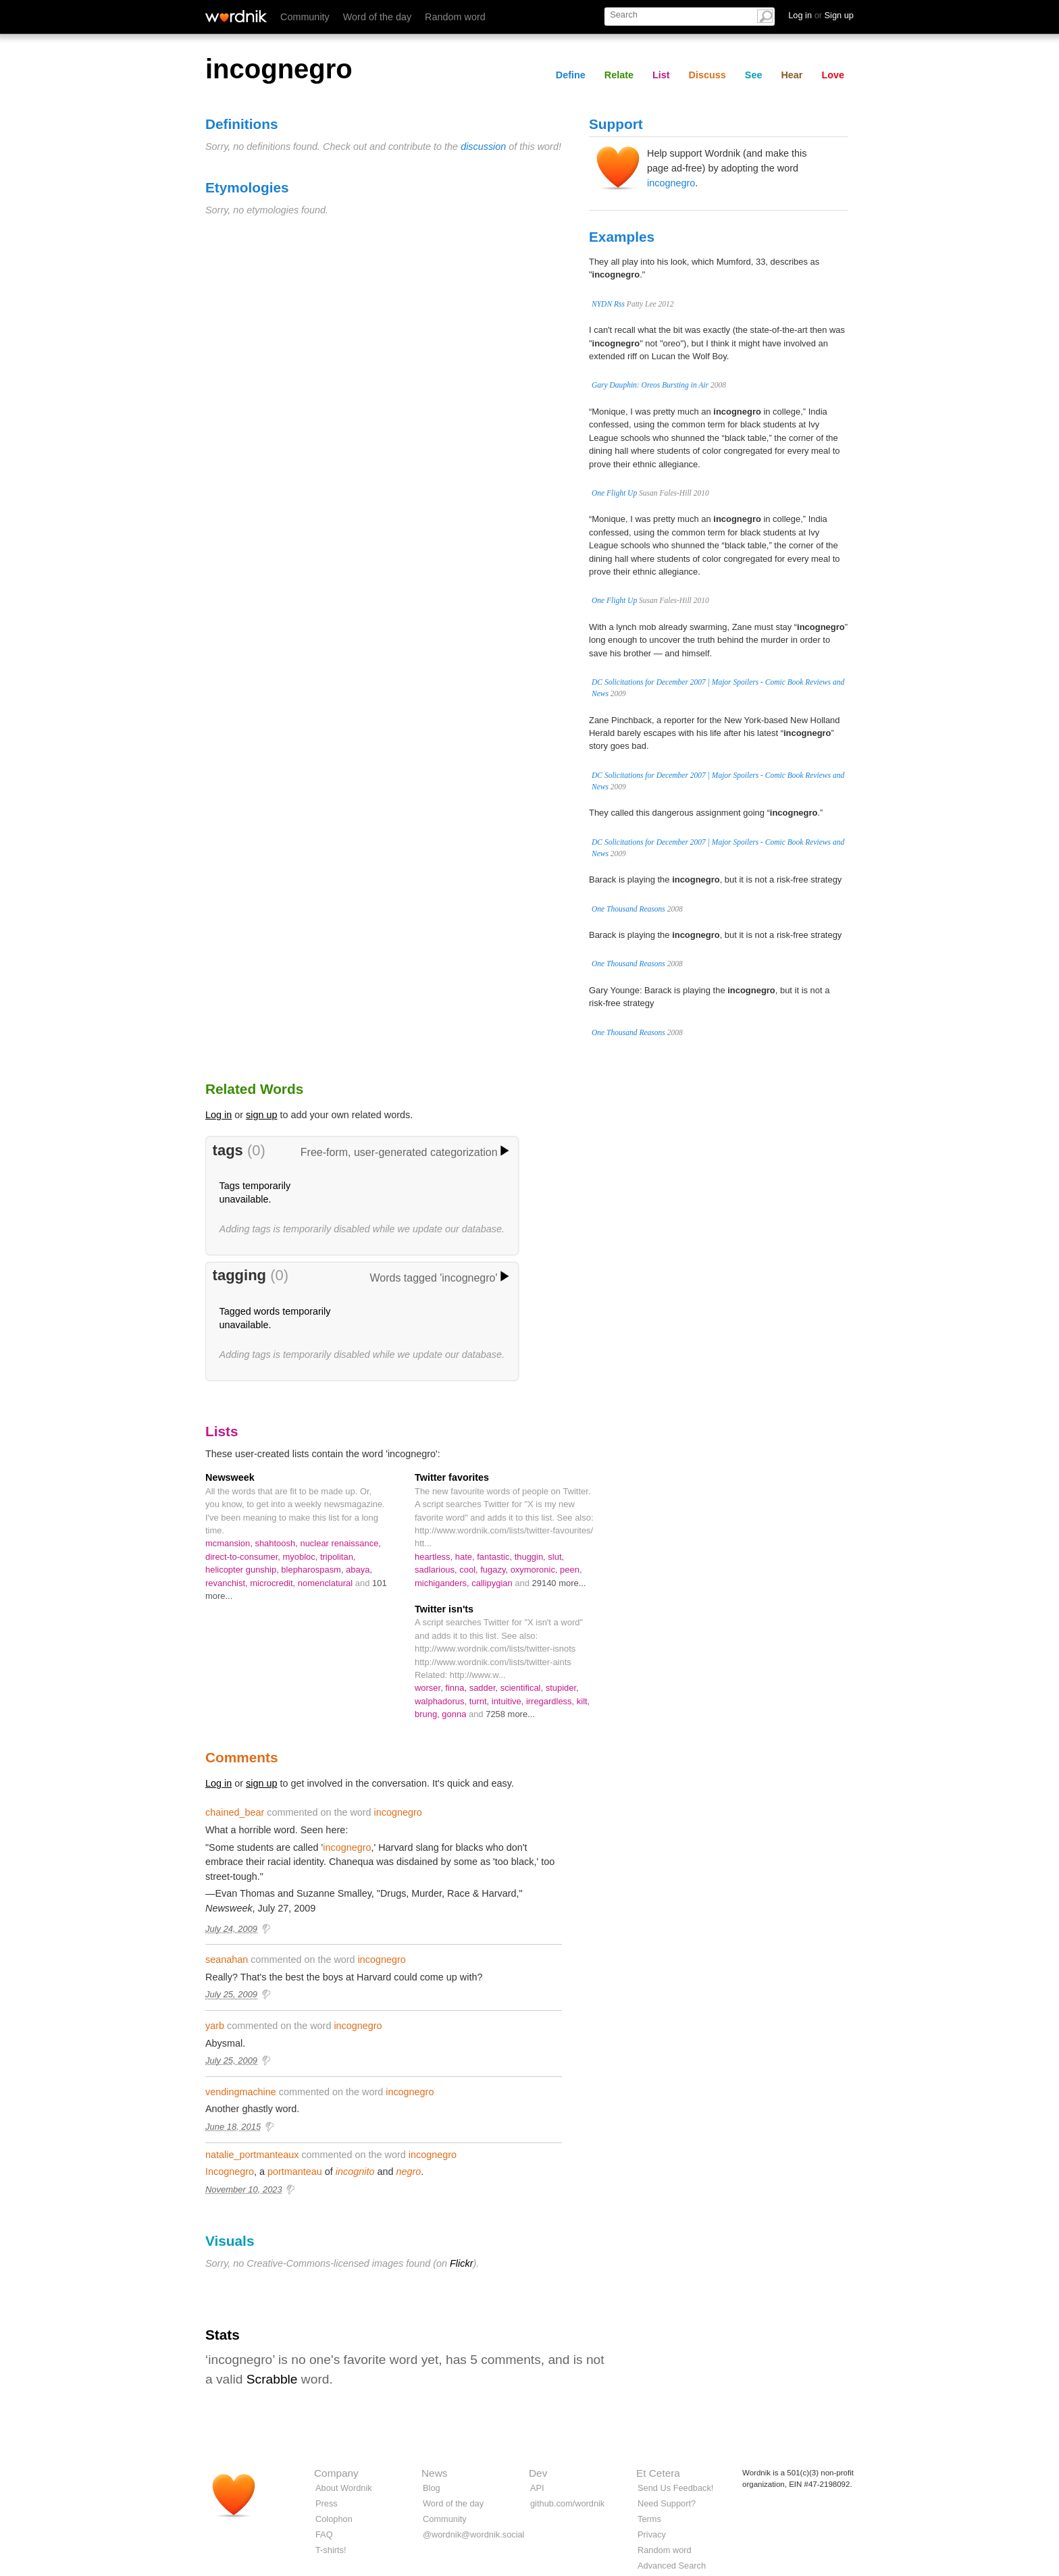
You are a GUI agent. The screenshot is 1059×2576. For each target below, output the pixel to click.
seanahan (226, 1959)
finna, (457, 1688)
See (754, 75)
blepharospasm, (313, 1570)
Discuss (707, 75)
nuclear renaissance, (340, 1543)
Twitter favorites (452, 1477)
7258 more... (510, 1714)
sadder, (484, 1688)
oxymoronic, (535, 1570)
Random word (455, 16)
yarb (214, 2025)
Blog (431, 2488)
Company (336, 2473)
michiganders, (443, 1583)
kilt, (583, 1701)
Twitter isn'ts (444, 1609)
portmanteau (294, 2171)
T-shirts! (330, 2550)
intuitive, (509, 1701)
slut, (556, 1557)
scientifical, (523, 1688)
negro (408, 2171)
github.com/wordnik (567, 2503)
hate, (466, 1557)
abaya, (359, 1570)
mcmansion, (230, 1543)
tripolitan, (338, 1557)
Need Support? (667, 2503)
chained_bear (234, 1812)
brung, (428, 1714)
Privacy (652, 2534)
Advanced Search (672, 2565)
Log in (218, 1114)
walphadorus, (442, 1701)
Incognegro (229, 2171)
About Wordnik (343, 2488)
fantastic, (495, 1557)
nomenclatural (326, 1583)
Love (832, 75)
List (661, 75)
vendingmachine (240, 2091)
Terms (649, 2519)
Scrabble (272, 2379)
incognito (355, 2171)
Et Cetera (658, 2473)
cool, (469, 1570)
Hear (791, 75)
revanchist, (227, 1583)
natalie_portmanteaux (252, 2154)
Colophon (334, 2519)
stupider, (562, 1688)
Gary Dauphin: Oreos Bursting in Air (650, 385)
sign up (261, 1114)
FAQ (324, 2534)
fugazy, (495, 1570)
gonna (455, 1714)
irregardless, (551, 1701)
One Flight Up (614, 493)
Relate (619, 75)
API (537, 2488)
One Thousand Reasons (628, 909)
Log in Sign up (821, 15)
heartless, (435, 1557)
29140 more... (559, 1583)
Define (571, 75)
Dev (538, 2473)
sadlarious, (437, 1570)
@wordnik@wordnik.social (473, 2534)
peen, (571, 1570)
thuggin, (531, 1557)
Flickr (461, 2263)
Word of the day (377, 16)
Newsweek (230, 1477)
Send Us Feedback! (675, 2488)
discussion (483, 146)
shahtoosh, (277, 1543)
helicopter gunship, (243, 1570)
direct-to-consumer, (243, 1557)
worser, (430, 1688)
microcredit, (274, 1583)
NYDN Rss (608, 304)
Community (305, 16)
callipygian (493, 1583)
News (434, 2473)
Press (326, 2503)
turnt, (480, 1701)
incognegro (671, 183)
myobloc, (300, 1557)
